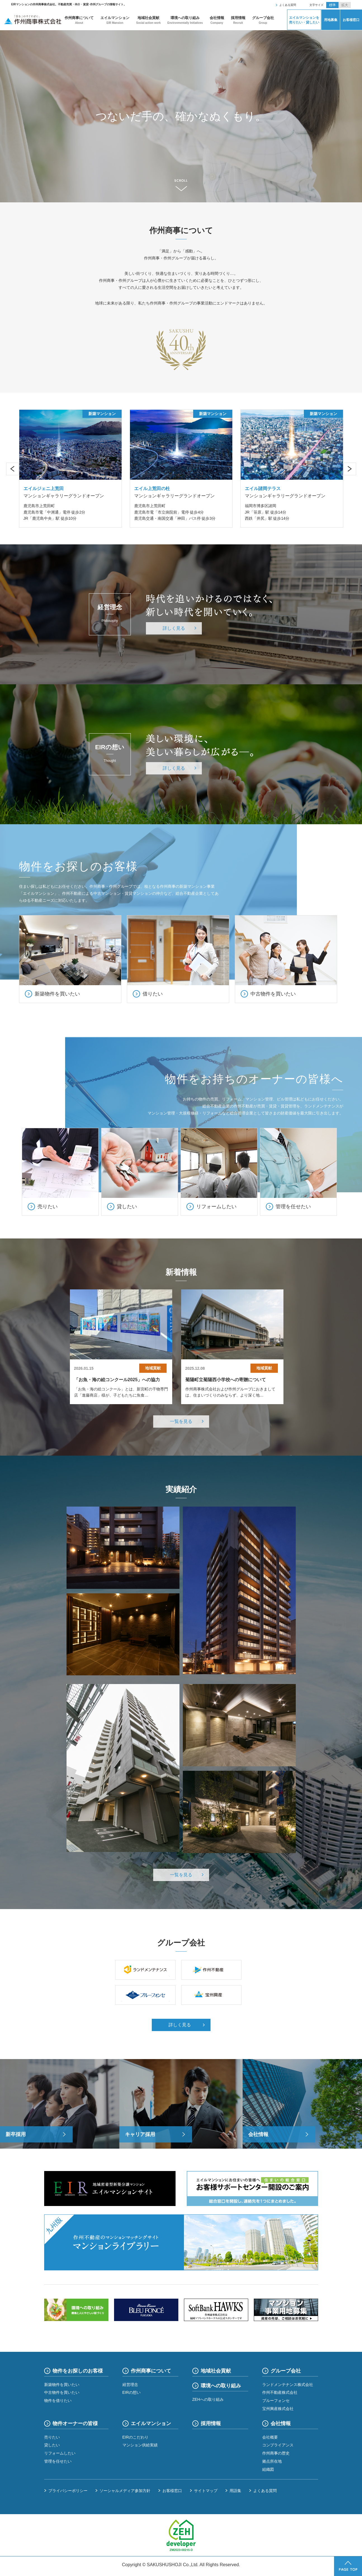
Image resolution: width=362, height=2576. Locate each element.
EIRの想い (131, 2392)
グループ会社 (263, 20)
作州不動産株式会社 (279, 2392)
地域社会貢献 (148, 20)
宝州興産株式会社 (278, 2408)
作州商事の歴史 (276, 2453)
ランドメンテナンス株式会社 (287, 2384)
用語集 (235, 2490)
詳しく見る (174, 628)
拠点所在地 (272, 2461)
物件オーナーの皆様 (75, 2423)
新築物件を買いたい (61, 2384)
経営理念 (130, 2384)
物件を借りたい (58, 2400)
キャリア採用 (140, 2134)
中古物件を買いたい (61, 2392)
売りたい (52, 2437)
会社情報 (217, 20)
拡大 (344, 5)
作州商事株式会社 (32, 20)
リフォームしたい (59, 2453)
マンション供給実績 (140, 2445)
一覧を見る (181, 1421)
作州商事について (79, 20)
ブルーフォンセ (276, 2400)
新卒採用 (16, 2134)
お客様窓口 (351, 20)
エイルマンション (114, 20)
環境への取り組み (185, 20)
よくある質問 (287, 4)
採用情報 (238, 20)
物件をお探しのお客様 (78, 2371)
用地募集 (330, 20)
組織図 (268, 2469)
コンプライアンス (278, 2445)
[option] (181, 116)
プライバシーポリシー (67, 2490)
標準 (332, 5)
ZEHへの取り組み (208, 2399)
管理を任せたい (58, 2461)
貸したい (52, 2445)
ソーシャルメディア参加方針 (125, 2490)
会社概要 (270, 2437)
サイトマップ (205, 2490)
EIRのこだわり (135, 2437)
